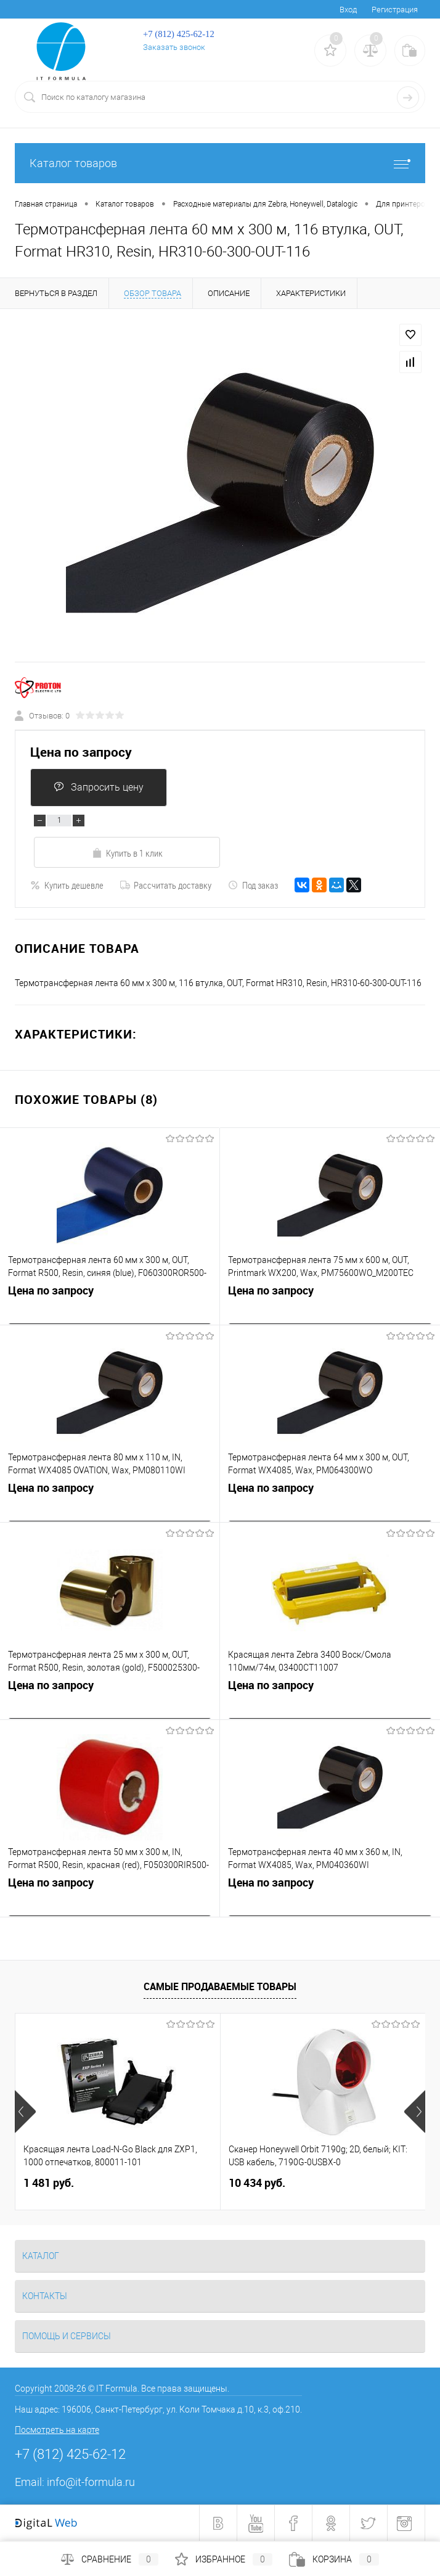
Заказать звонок (174, 47)
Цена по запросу (81, 752)
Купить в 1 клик (127, 853)
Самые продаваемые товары (220, 1986)
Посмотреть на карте (57, 2430)
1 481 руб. (48, 2182)
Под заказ (253, 885)
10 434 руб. (257, 2182)
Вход (348, 9)
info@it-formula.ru (91, 2481)
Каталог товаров (220, 163)
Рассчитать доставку (165, 885)
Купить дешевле (67, 885)
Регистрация (395, 9)
